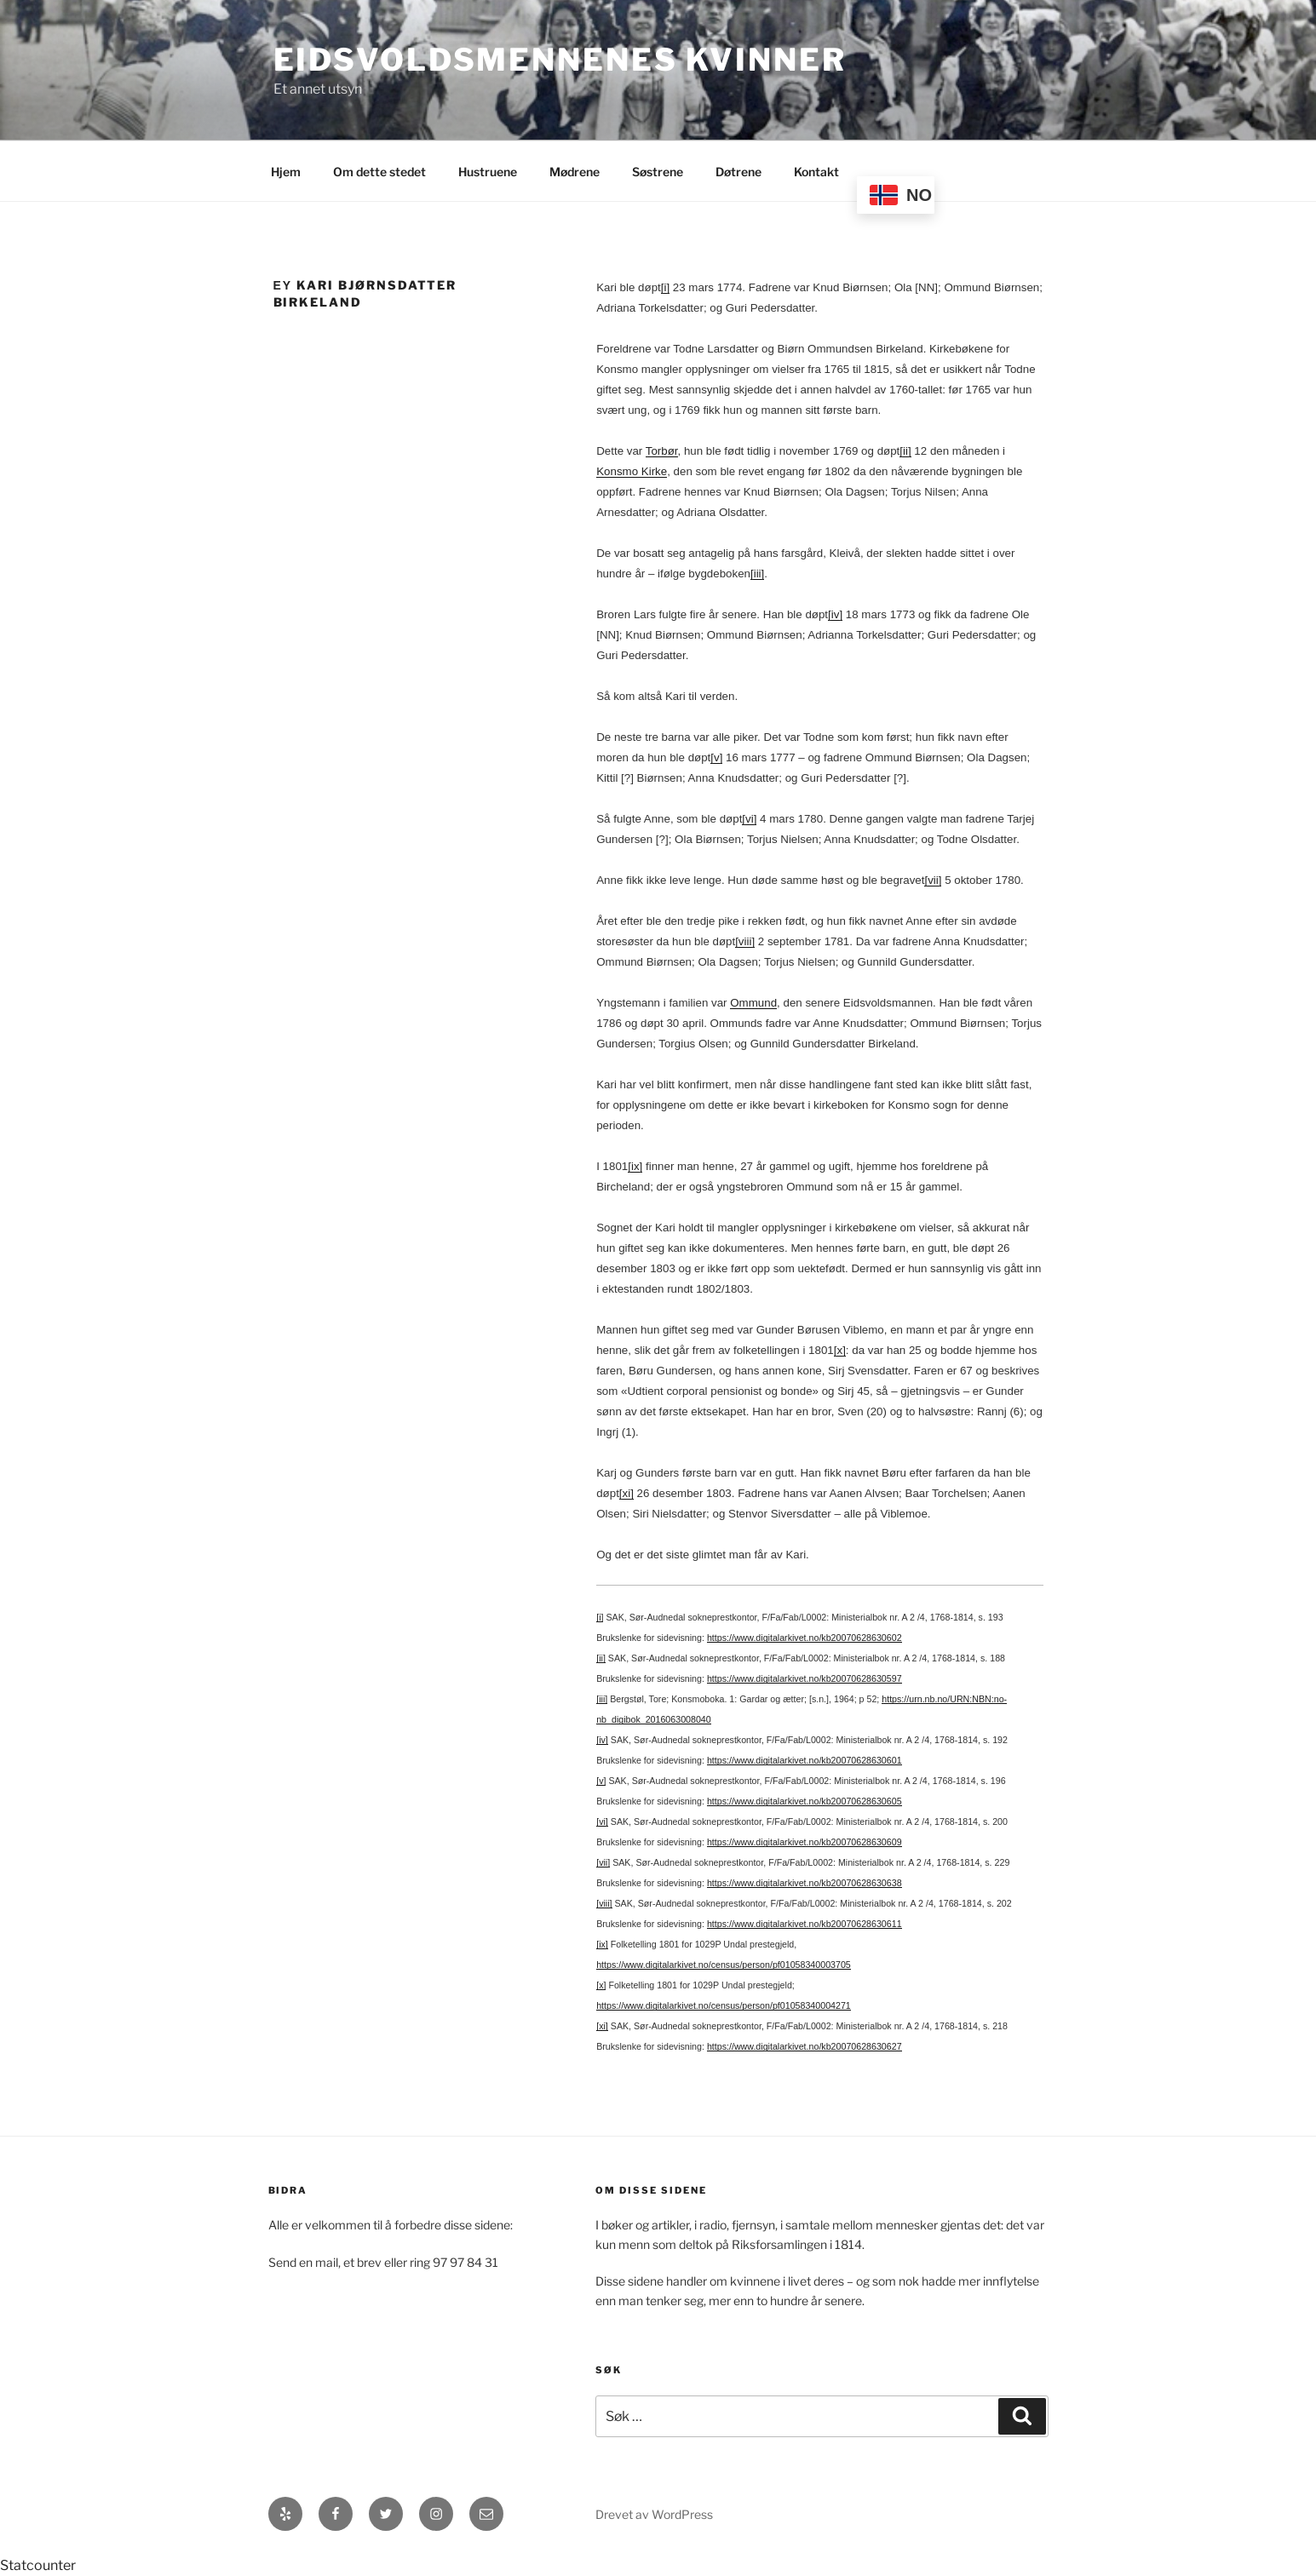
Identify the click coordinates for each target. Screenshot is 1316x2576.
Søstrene (657, 171)
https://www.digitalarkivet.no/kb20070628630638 (804, 1883)
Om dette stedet (379, 171)
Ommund (753, 1002)
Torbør (662, 451)
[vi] (749, 818)
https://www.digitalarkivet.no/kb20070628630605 (804, 1801)
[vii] (932, 880)
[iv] (835, 614)
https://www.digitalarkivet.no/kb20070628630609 (804, 1842)
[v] (716, 757)
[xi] (626, 1493)
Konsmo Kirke (631, 471)
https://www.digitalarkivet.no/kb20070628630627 (804, 2046)
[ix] (635, 1166)
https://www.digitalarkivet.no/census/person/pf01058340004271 (723, 2005)
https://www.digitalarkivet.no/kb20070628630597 (804, 1678)
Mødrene (574, 171)
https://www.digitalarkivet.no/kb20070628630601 (804, 1760)
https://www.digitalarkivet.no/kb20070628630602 (804, 1637)
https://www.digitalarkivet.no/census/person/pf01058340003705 (723, 1964)
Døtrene (738, 171)
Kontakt (816, 171)
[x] (840, 1350)
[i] (665, 287)
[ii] (905, 451)
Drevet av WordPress (654, 2514)
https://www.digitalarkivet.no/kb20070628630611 (804, 1924)
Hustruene (487, 171)
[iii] (757, 573)
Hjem (286, 171)
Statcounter (38, 2565)
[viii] (745, 941)
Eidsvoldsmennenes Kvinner (560, 59)
